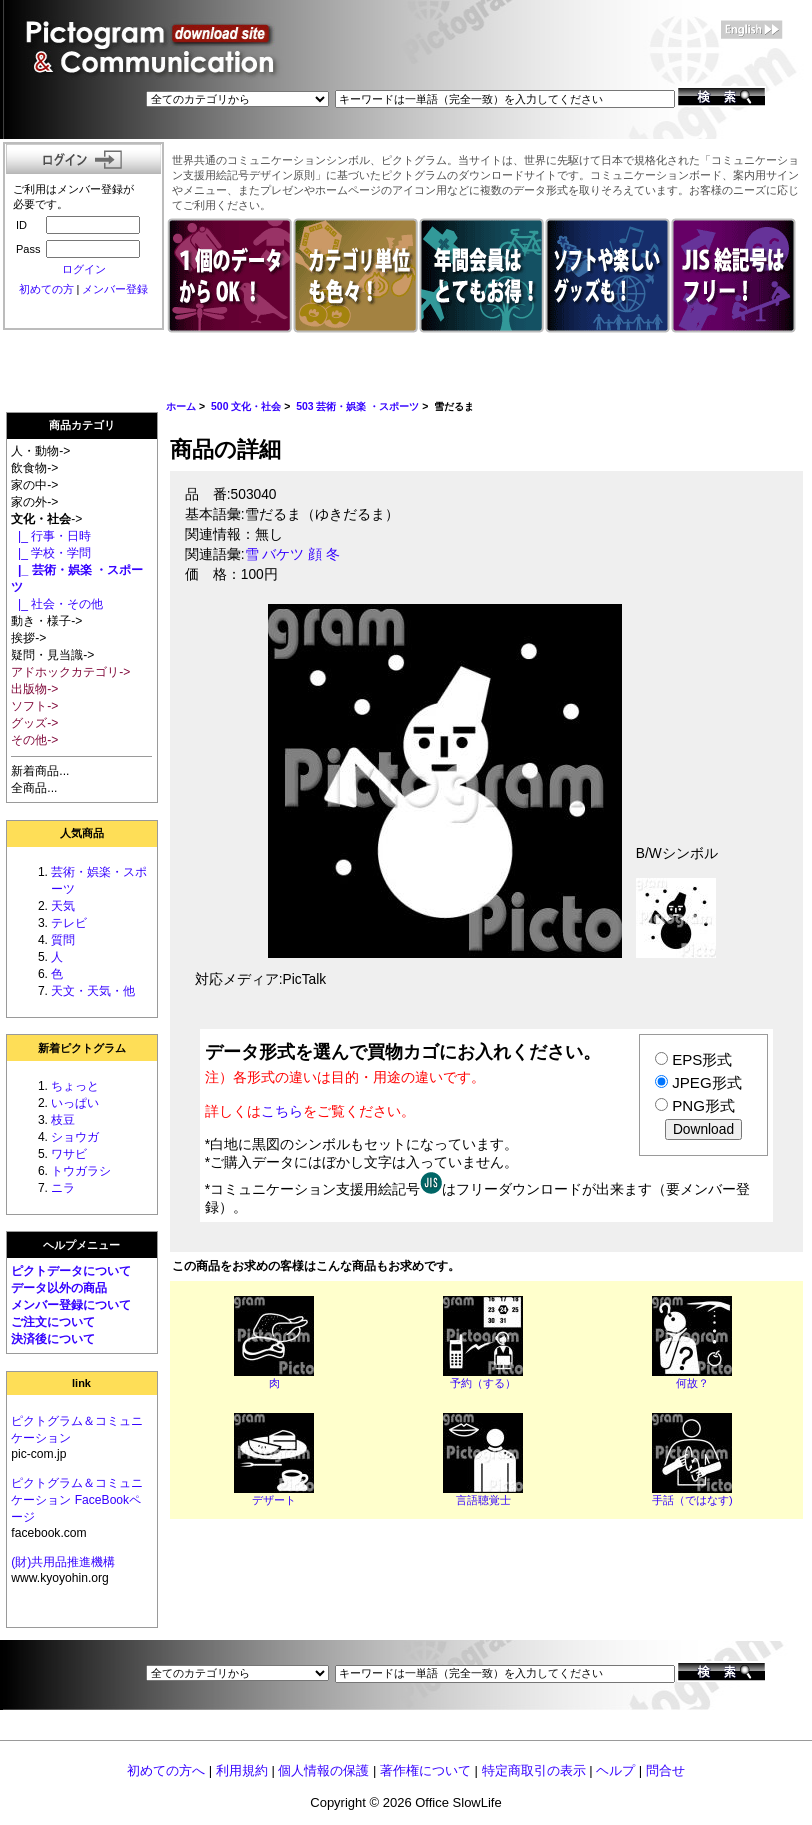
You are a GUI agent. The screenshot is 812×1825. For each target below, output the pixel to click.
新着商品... (40, 771)
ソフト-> (34, 706)
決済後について (53, 1339)
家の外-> (34, 502)
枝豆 (63, 1120)
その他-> (34, 740)
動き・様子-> (46, 621)
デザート (274, 1500)
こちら (282, 1111)
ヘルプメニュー (81, 1245)
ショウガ (75, 1137)
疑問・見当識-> (52, 655)
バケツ (283, 554)
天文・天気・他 (93, 991)
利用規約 (242, 1770)
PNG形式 (703, 1105)
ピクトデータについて (71, 1271)
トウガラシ (81, 1171)
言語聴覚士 (483, 1500)
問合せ (665, 1770)
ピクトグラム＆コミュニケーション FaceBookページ (77, 1500)
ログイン (84, 269)
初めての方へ (166, 1770)
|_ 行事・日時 (51, 536)
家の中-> (34, 485)
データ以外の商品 (59, 1288)
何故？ (692, 1383)
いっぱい (75, 1103)
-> (46, 519)
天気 (63, 906)
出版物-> (34, 689)
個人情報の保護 (323, 1770)
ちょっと (75, 1086)
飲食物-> (34, 468)
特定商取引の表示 (534, 1770)
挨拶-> (28, 638)
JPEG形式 (706, 1082)
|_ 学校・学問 (51, 553)
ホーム (181, 406)
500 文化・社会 (246, 406)
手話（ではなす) (692, 1500)
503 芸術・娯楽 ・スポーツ (357, 406)
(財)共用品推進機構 (63, 1562)
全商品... (34, 788)
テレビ (69, 923)
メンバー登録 (115, 289)
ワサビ (69, 1154)
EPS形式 (702, 1059)
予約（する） (483, 1383)
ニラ (63, 1188)
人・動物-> (40, 451)
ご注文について (53, 1322)
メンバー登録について (71, 1305)
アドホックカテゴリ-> (70, 672)
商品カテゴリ (82, 425)
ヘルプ (615, 1770)
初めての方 (46, 289)
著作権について (425, 1770)
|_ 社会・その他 (57, 604)
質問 (63, 940)
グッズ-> (34, 723)
